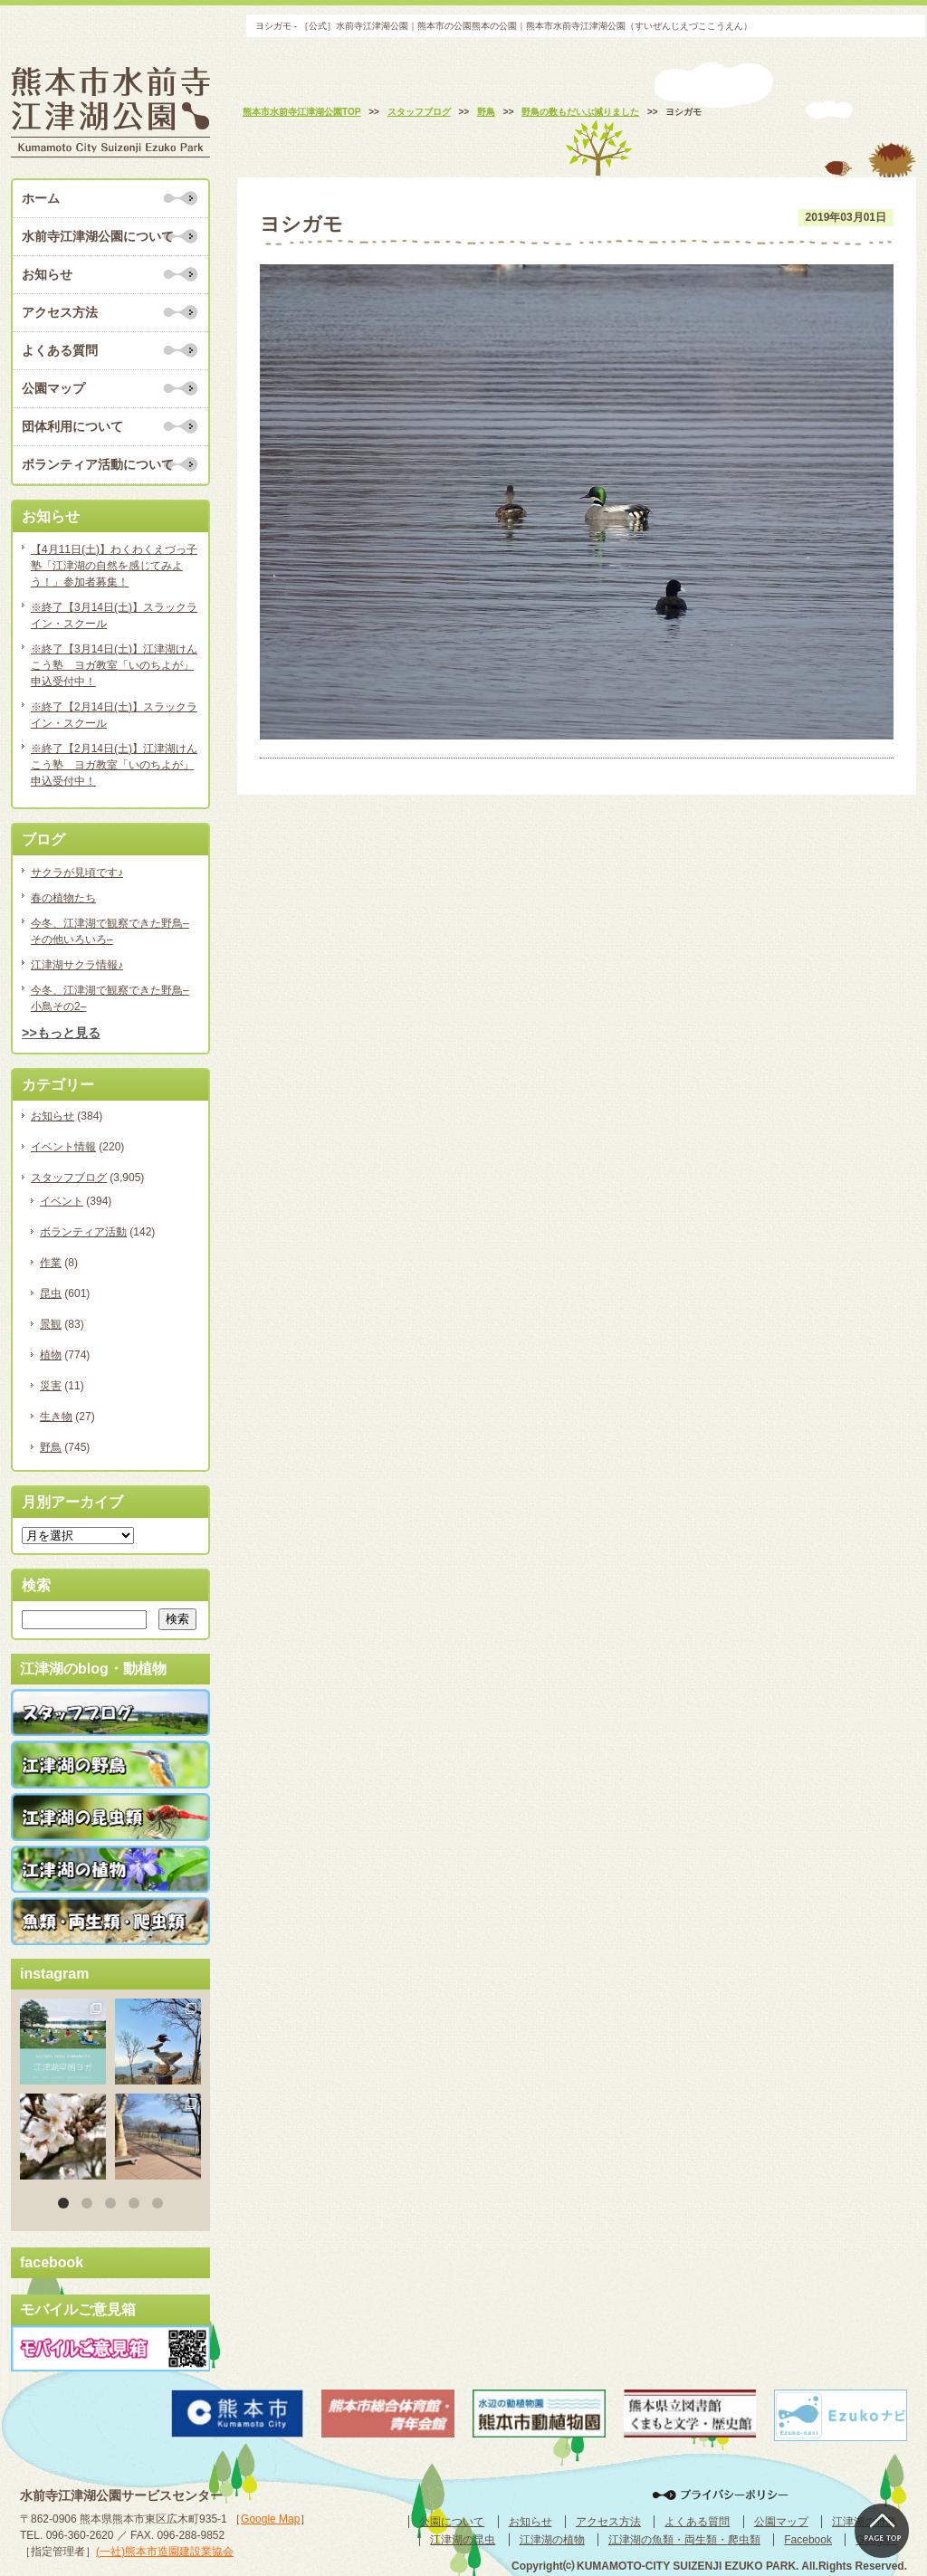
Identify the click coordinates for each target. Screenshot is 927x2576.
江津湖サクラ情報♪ (77, 965)
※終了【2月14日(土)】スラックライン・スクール (114, 715)
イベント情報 (63, 1146)
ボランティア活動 (83, 1232)
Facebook (808, 2539)
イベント (61, 1201)
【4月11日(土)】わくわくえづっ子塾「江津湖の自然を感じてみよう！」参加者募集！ (114, 565)
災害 (51, 1385)
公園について (451, 2521)
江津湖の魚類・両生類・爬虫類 (684, 2539)
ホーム (41, 198)
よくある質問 (60, 350)
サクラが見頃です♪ (77, 872)
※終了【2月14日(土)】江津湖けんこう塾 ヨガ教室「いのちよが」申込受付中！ (114, 764)
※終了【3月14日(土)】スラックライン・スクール (114, 615)
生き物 (56, 1416)
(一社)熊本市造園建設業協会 (165, 2551)
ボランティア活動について (98, 464)
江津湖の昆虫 (462, 2539)
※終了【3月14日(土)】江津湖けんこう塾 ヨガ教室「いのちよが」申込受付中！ (114, 665)
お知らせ (47, 274)
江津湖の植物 (552, 2539)
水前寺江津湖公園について (98, 236)
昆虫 (51, 1293)
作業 (51, 1262)
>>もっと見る (61, 1033)
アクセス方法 (60, 312)
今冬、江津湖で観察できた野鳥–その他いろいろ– (110, 931)
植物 (51, 1355)
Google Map (270, 2519)
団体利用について (72, 426)
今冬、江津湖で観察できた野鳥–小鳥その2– (110, 998)
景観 (51, 1324)
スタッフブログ (69, 1177)
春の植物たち (63, 898)
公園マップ (53, 388)
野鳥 (51, 1447)
